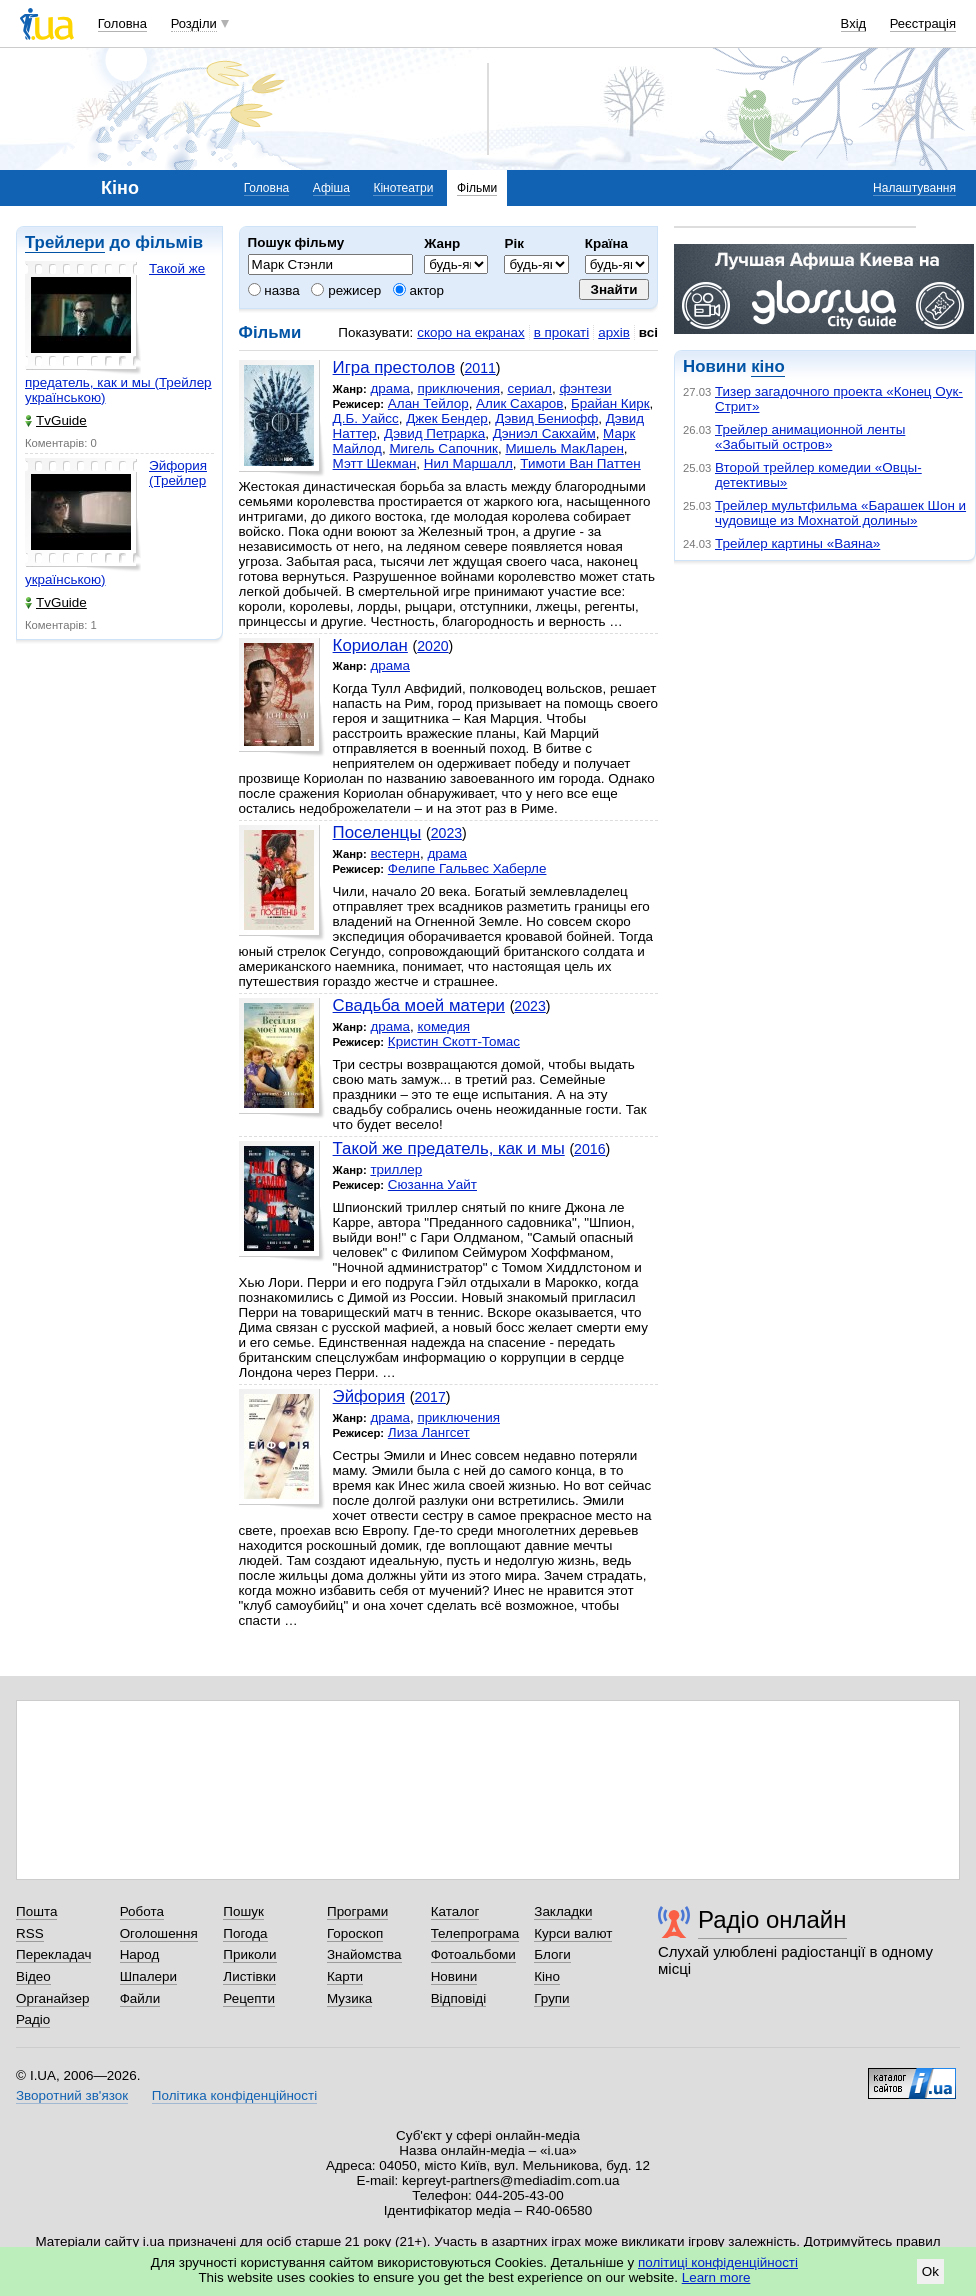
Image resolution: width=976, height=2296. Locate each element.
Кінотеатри (403, 188)
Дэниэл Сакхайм (544, 433)
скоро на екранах (470, 332)
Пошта (36, 1911)
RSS (30, 1933)
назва (274, 290)
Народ (140, 1954)
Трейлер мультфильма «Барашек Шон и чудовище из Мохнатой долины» (840, 513)
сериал (529, 388)
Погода (245, 1933)
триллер (396, 1169)
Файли (140, 1998)
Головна (122, 23)
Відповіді (459, 1998)
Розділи (194, 23)
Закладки (563, 1911)
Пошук (243, 1911)
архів (614, 332)
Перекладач (53, 1954)
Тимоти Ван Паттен (580, 463)
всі (648, 332)
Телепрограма (475, 1933)
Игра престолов (394, 367)
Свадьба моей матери (419, 1005)
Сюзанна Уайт (432, 1184)
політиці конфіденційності (718, 2262)
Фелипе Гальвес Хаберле (467, 868)
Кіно (547, 1976)
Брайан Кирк (610, 403)
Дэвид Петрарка (434, 433)
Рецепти (249, 1998)
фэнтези (585, 388)
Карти (345, 1976)
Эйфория (369, 1396)
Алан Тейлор (428, 403)
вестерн (395, 853)
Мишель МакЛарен (564, 448)
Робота (142, 1911)
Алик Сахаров (519, 403)
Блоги (552, 1954)
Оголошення (159, 1933)
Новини (454, 1976)
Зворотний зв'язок (72, 2095)
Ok (930, 2271)
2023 (446, 833)
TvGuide (56, 420)
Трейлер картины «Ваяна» (797, 543)
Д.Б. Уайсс (366, 418)
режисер (346, 290)
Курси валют (573, 1933)
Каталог (455, 1911)
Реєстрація (923, 23)
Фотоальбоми (473, 1954)
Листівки (249, 1976)
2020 (432, 646)
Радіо (33, 2019)
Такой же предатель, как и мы (449, 1148)
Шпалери (148, 1976)
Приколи (249, 1954)
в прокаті (562, 332)
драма (390, 388)
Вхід (854, 23)
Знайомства (364, 1954)
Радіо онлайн (772, 1919)
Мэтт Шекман (375, 463)
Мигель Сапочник (443, 448)
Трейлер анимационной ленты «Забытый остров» (810, 437)
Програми (357, 1911)
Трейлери (65, 242)
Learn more (716, 2277)
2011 (479, 368)
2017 (429, 1397)
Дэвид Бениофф (546, 418)
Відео (33, 1976)
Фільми (477, 188)
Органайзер (52, 1998)
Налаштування (914, 188)
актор (418, 290)
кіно (767, 366)
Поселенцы (377, 832)
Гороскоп (355, 1933)
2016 (589, 1149)
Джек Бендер (447, 418)
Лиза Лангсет (429, 1432)
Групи (551, 1998)
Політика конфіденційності (234, 2095)
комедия (443, 1026)
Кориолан (370, 645)
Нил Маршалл (468, 463)
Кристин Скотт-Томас (454, 1041)
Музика (349, 1998)
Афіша (331, 188)
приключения (458, 388)
